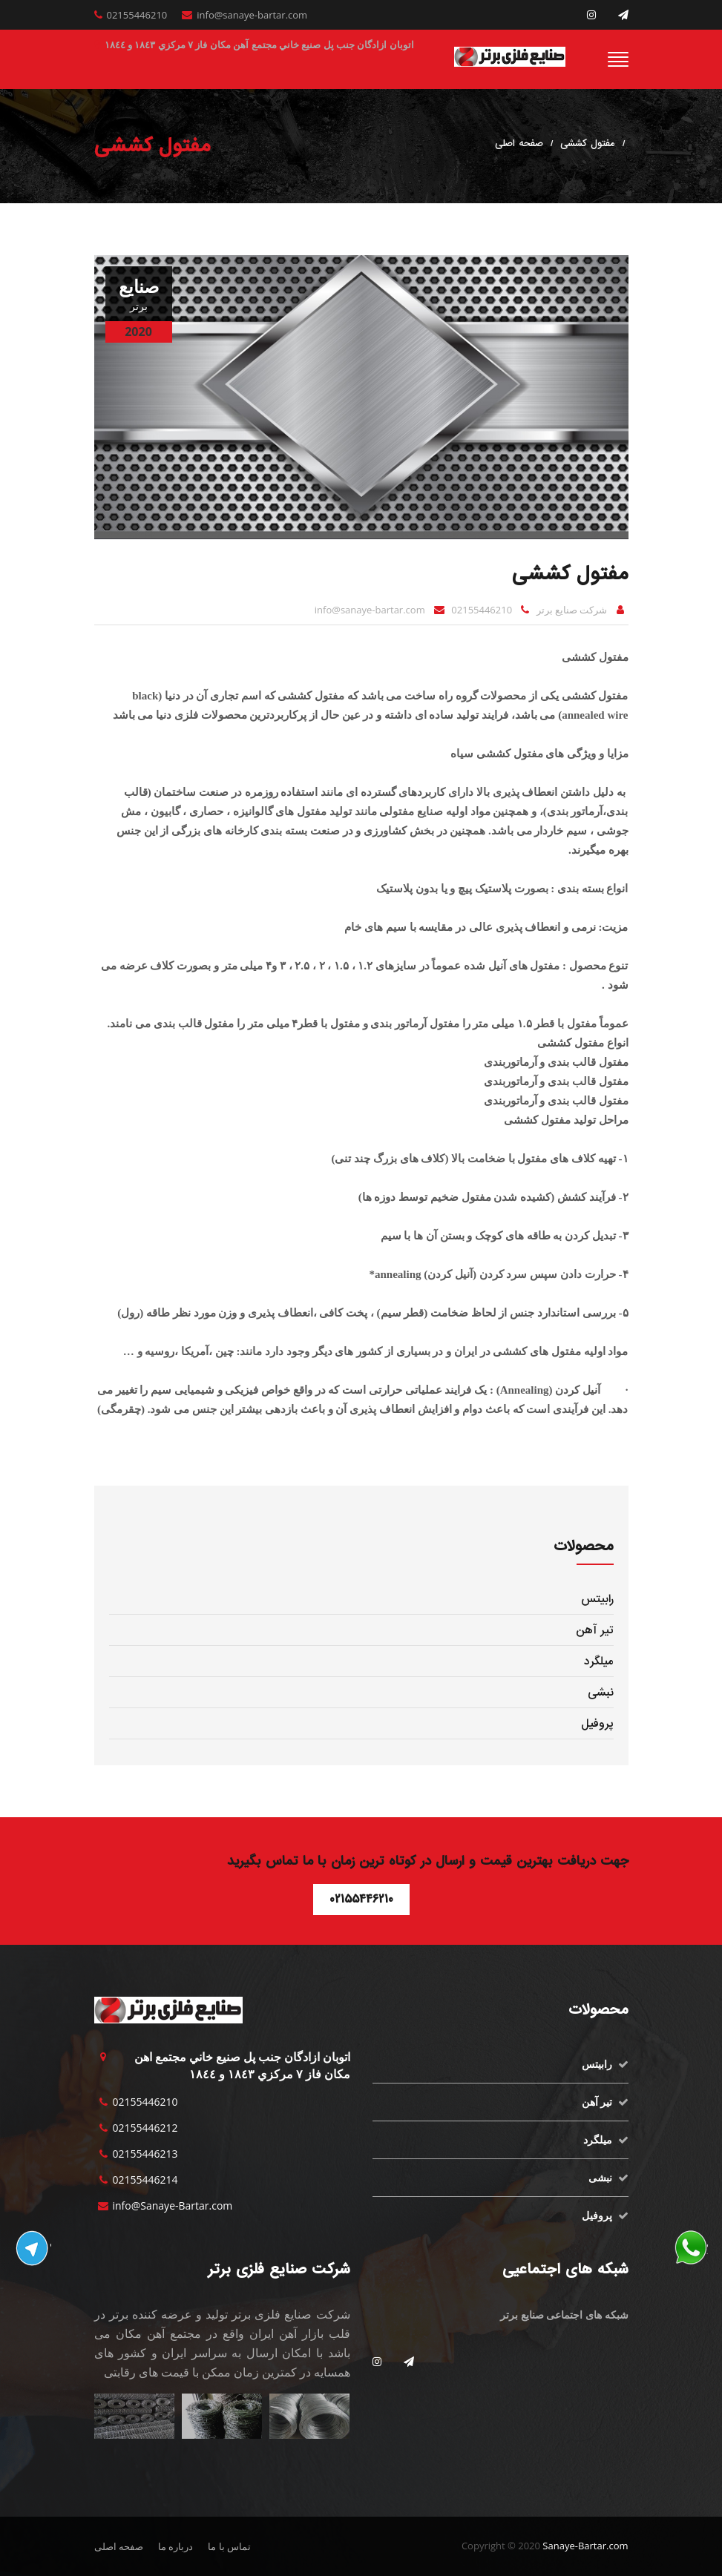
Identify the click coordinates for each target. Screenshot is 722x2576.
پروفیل (597, 1724)
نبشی (601, 1693)
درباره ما (175, 2546)
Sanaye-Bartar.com (585, 2545)
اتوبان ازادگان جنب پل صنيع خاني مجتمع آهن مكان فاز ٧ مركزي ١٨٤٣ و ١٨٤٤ (259, 44)
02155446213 (145, 2154)
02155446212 (145, 2128)
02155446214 (145, 2180)
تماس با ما (229, 2546)
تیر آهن (595, 1630)
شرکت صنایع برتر (572, 609)
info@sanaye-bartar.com (252, 15)
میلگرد (599, 1661)
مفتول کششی (587, 143)
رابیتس (597, 1599)
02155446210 (137, 15)
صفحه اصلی (519, 143)
